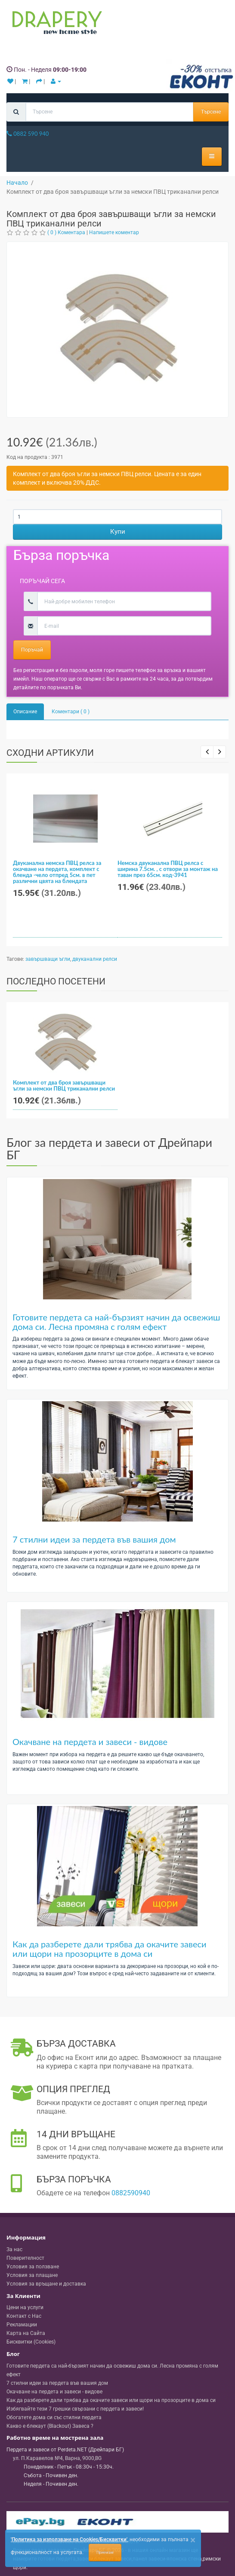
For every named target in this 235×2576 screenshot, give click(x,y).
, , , (57, 2458)
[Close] (192, 2540)
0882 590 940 (27, 133)
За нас (14, 2249)
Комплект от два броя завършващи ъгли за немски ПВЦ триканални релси (64, 1085)
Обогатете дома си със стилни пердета (54, 2417)
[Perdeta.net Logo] (55, 24)
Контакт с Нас (23, 2316)
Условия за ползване (32, 2267)
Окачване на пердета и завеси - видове (89, 1741)
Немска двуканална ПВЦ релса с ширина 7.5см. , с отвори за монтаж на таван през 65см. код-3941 (168, 869)
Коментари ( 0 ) (71, 712)
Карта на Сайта (25, 2333)
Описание (25, 712)
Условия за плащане (32, 2275)
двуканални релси (94, 959)
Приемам (105, 2552)
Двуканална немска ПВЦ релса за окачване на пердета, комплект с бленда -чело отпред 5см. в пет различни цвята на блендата (57, 872)
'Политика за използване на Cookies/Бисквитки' (69, 2539)
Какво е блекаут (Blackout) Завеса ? (49, 2426)
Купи (117, 531)
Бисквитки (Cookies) (31, 2342)
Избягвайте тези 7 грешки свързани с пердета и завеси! (75, 2409)
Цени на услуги (24, 2307)
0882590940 (130, 2193)
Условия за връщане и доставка (46, 2284)
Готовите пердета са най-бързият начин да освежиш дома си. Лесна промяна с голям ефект (116, 1322)
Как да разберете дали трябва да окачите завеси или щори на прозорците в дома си (109, 1949)
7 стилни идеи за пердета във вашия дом (94, 1539)
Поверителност (25, 2258)
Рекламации (21, 2325)
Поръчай (32, 650)
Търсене (211, 112)
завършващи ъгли (47, 959)
